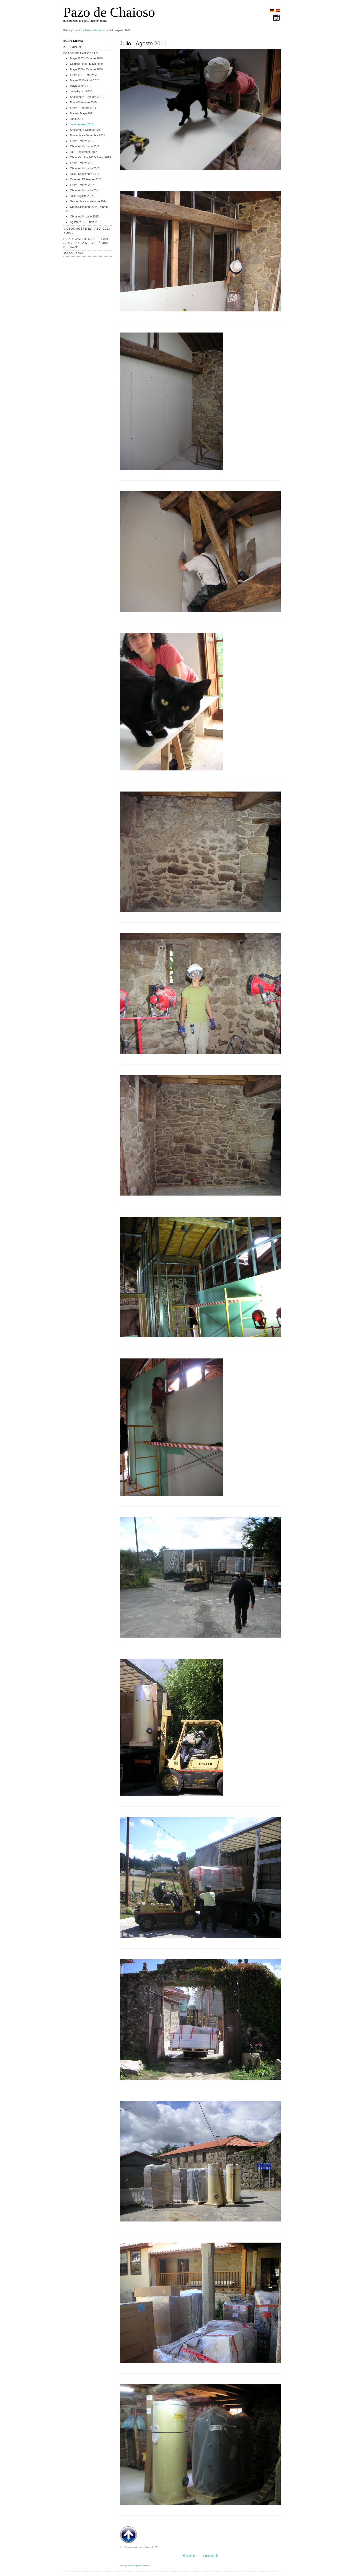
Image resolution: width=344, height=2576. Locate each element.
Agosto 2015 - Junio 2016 (86, 222)
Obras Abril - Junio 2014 (85, 190)
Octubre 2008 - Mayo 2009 (86, 64)
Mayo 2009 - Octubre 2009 (86, 69)
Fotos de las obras (95, 30)
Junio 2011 (77, 119)
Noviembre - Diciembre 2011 (87, 135)
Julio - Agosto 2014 (82, 196)
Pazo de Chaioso (109, 12)
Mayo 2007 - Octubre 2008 (86, 58)
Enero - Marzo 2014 (82, 185)
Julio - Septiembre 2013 (84, 174)
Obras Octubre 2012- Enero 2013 (90, 157)
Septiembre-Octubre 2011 (86, 130)
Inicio (78, 30)
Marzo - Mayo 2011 (82, 113)
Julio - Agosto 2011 (82, 124)
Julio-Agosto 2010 (81, 91)
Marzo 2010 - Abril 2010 (84, 80)
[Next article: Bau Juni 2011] (210, 2556)
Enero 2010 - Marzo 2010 (85, 75)
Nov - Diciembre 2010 (83, 102)
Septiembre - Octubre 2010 (86, 97)
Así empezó (73, 47)
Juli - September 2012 (83, 152)
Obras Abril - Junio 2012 (85, 146)
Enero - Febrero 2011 (83, 108)
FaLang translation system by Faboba (135, 2566)
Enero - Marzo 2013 (82, 163)
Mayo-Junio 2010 (80, 86)
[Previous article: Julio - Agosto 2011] (189, 2556)
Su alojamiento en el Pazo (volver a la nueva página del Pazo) (86, 243)
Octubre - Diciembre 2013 (86, 179)
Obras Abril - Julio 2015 (84, 216)
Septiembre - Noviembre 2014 (88, 201)
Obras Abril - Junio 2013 (85, 168)
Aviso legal (73, 253)
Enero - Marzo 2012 (82, 141)
